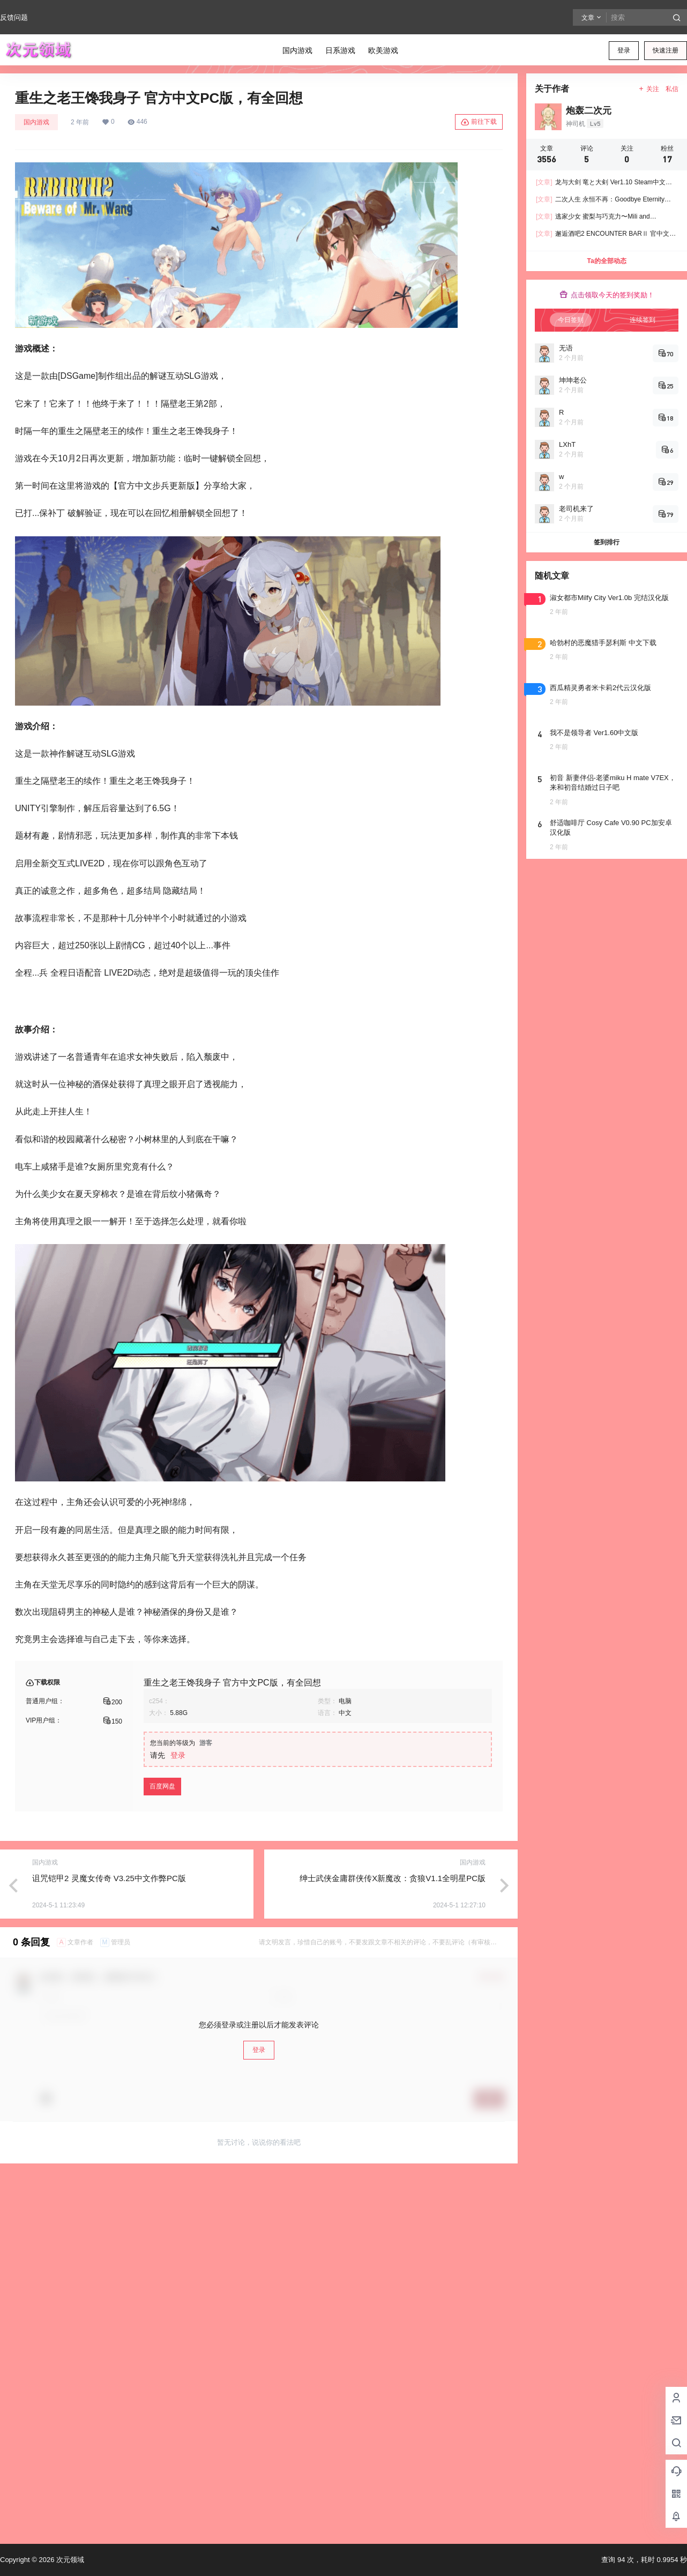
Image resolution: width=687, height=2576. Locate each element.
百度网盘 (162, 1786)
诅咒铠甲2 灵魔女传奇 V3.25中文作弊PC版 (109, 1878)
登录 (623, 50)
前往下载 (479, 122)
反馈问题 (14, 17)
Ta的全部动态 (606, 261)
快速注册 (665, 50)
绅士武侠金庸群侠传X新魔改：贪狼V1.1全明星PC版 (393, 1878)
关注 (648, 89)
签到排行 (606, 542)
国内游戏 (36, 122)
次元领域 (69, 2560)
